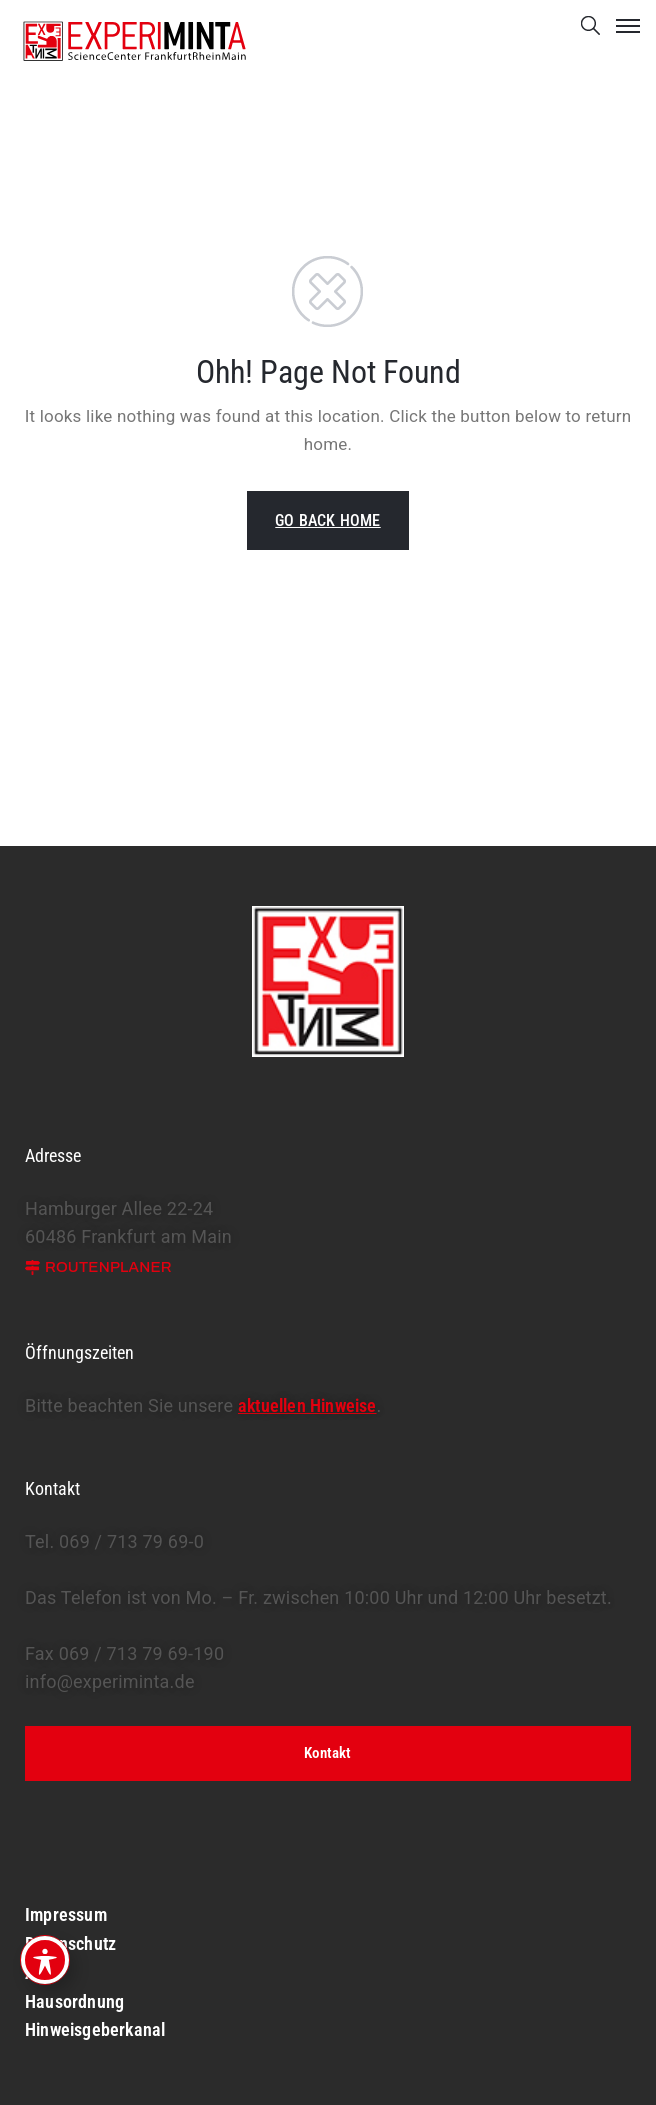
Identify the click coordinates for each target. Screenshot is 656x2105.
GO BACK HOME (327, 520)
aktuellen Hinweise (307, 1405)
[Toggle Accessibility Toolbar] (45, 1960)
